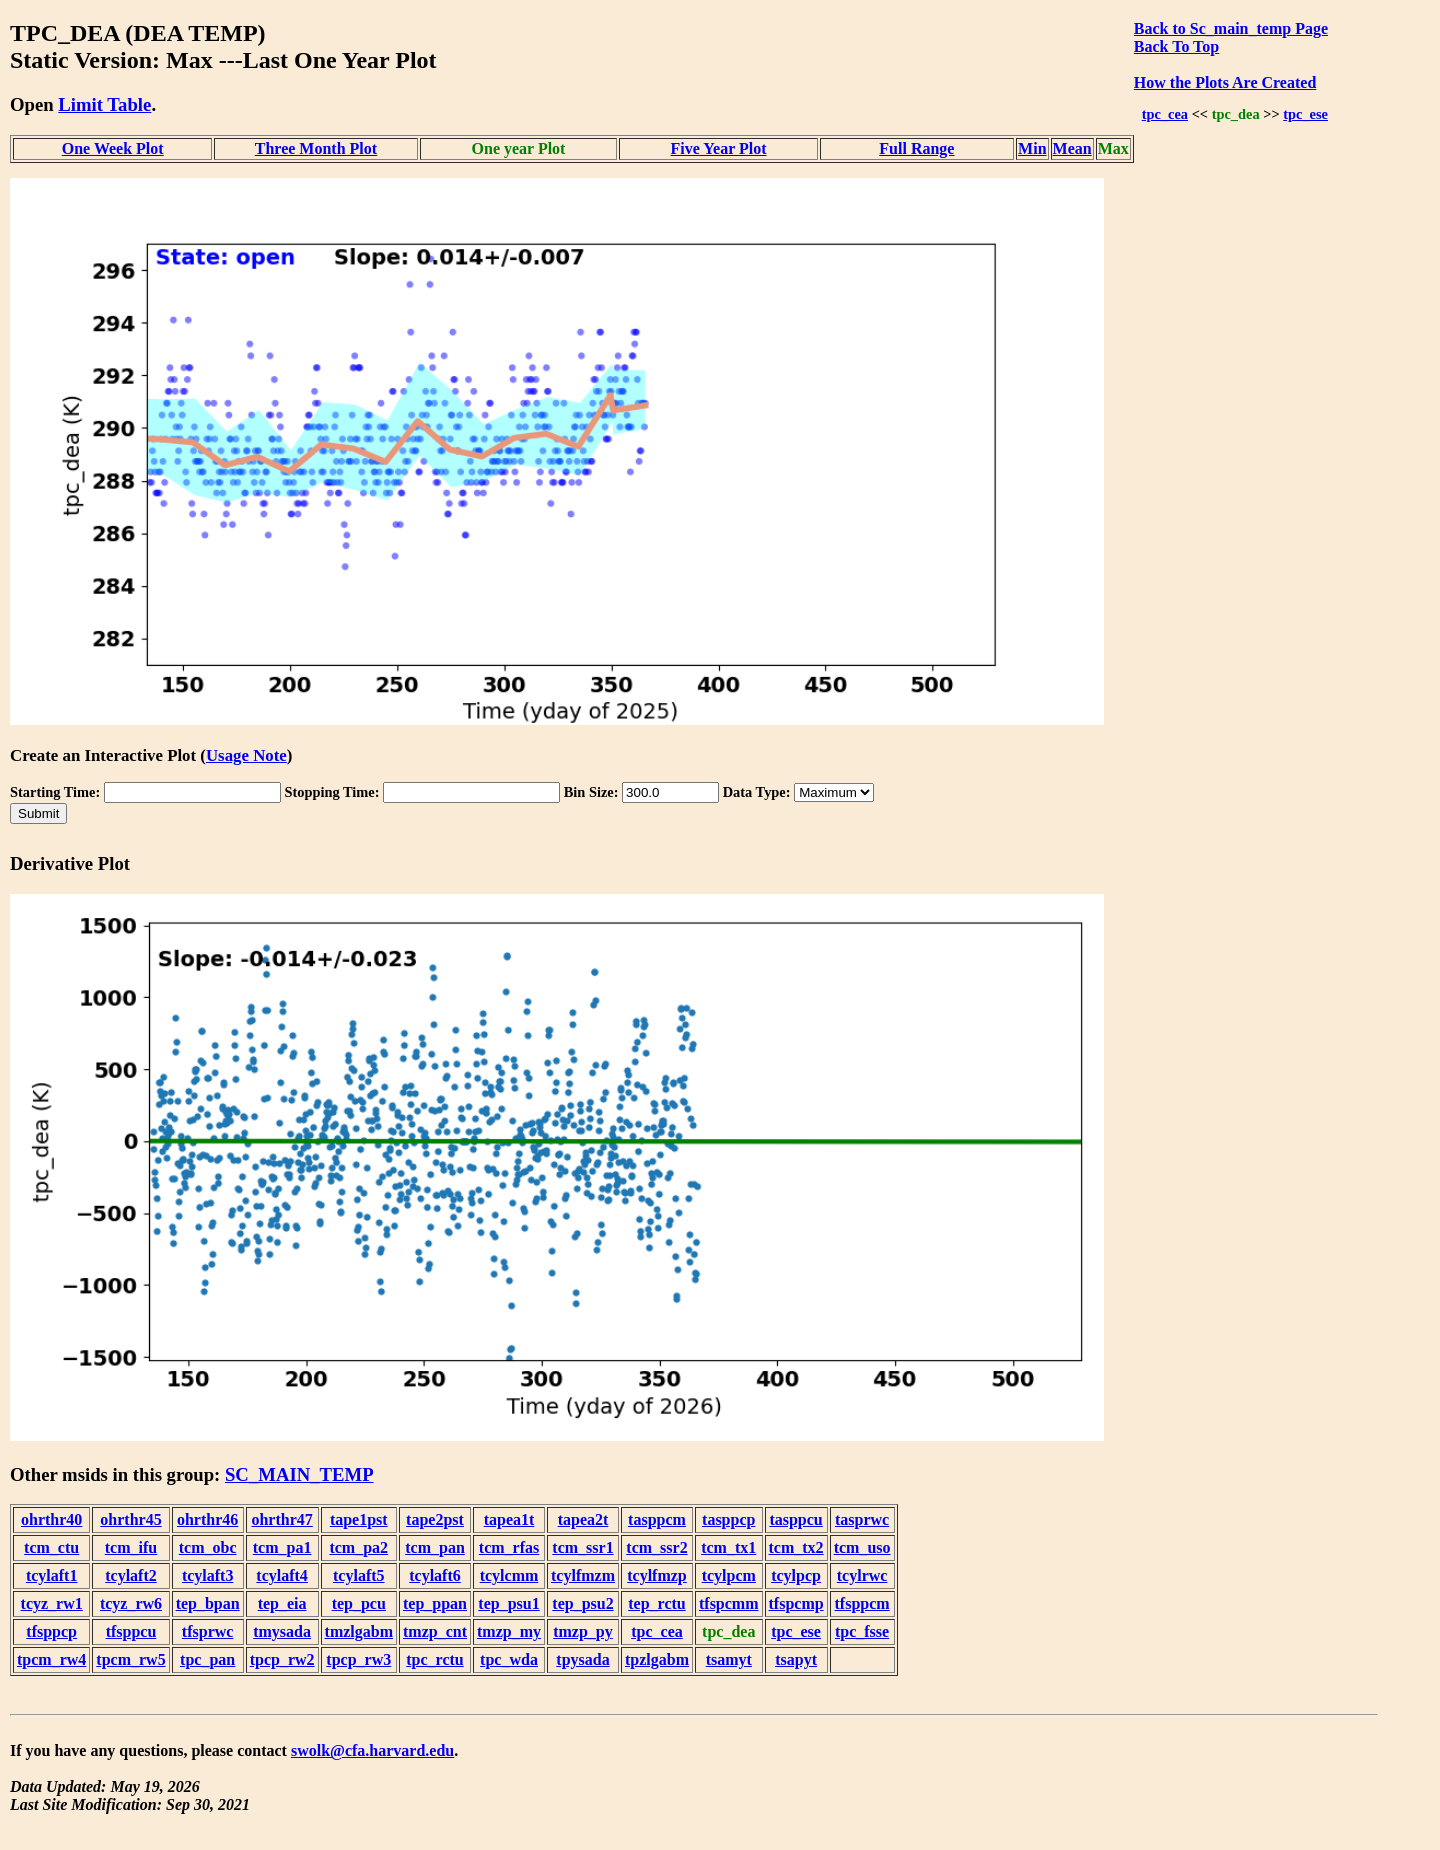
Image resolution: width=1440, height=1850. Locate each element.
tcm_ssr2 (656, 1547)
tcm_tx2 (796, 1547)
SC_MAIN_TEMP (299, 1474)
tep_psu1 (508, 1603)
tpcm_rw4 (51, 1659)
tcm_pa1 (282, 1547)
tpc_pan (207, 1659)
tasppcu (795, 1519)
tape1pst (359, 1519)
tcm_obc (208, 1547)
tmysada (282, 1631)
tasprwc (862, 1519)
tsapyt (796, 1659)
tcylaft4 (282, 1575)
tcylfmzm (583, 1575)
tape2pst (435, 1519)
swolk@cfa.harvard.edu (372, 1750)
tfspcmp (796, 1603)
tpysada (582, 1659)
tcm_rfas (509, 1547)
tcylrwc (862, 1575)
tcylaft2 (131, 1575)
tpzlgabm (657, 1659)
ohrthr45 (130, 1519)
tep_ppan (435, 1603)
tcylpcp (796, 1575)
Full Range (916, 148)
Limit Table (104, 104)
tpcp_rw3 (358, 1659)
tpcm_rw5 (130, 1659)
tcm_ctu (51, 1547)
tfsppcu (131, 1631)
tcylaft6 (435, 1575)
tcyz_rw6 (131, 1603)
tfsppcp (51, 1631)
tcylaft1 (52, 1575)
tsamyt (729, 1659)
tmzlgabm (359, 1631)
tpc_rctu (434, 1659)
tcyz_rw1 (52, 1603)
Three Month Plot (316, 148)
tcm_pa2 (358, 1547)
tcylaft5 (359, 1575)
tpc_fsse (862, 1631)
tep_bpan (208, 1603)
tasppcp (728, 1519)
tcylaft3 (208, 1575)
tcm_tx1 (728, 1547)
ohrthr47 (281, 1519)
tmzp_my (509, 1631)
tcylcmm (509, 1575)
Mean (1072, 148)
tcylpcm (729, 1575)
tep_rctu (656, 1603)
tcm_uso (862, 1547)
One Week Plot (113, 148)
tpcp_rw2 (282, 1659)
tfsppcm (862, 1603)
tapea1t (509, 1519)
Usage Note (246, 755)
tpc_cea (1165, 114)
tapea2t (583, 1519)
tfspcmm (729, 1603)
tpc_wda (509, 1659)
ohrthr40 (51, 1519)
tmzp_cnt (435, 1631)
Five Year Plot (719, 148)
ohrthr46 (207, 1519)
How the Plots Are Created (1225, 82)
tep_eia (282, 1603)
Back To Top (1176, 46)
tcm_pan (435, 1547)
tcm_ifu (131, 1547)
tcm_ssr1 (582, 1547)
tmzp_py (583, 1631)
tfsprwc (208, 1631)
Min (1032, 148)
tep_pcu (359, 1603)
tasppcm (657, 1519)
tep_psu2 (582, 1603)
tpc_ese (1305, 114)
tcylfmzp (657, 1575)
